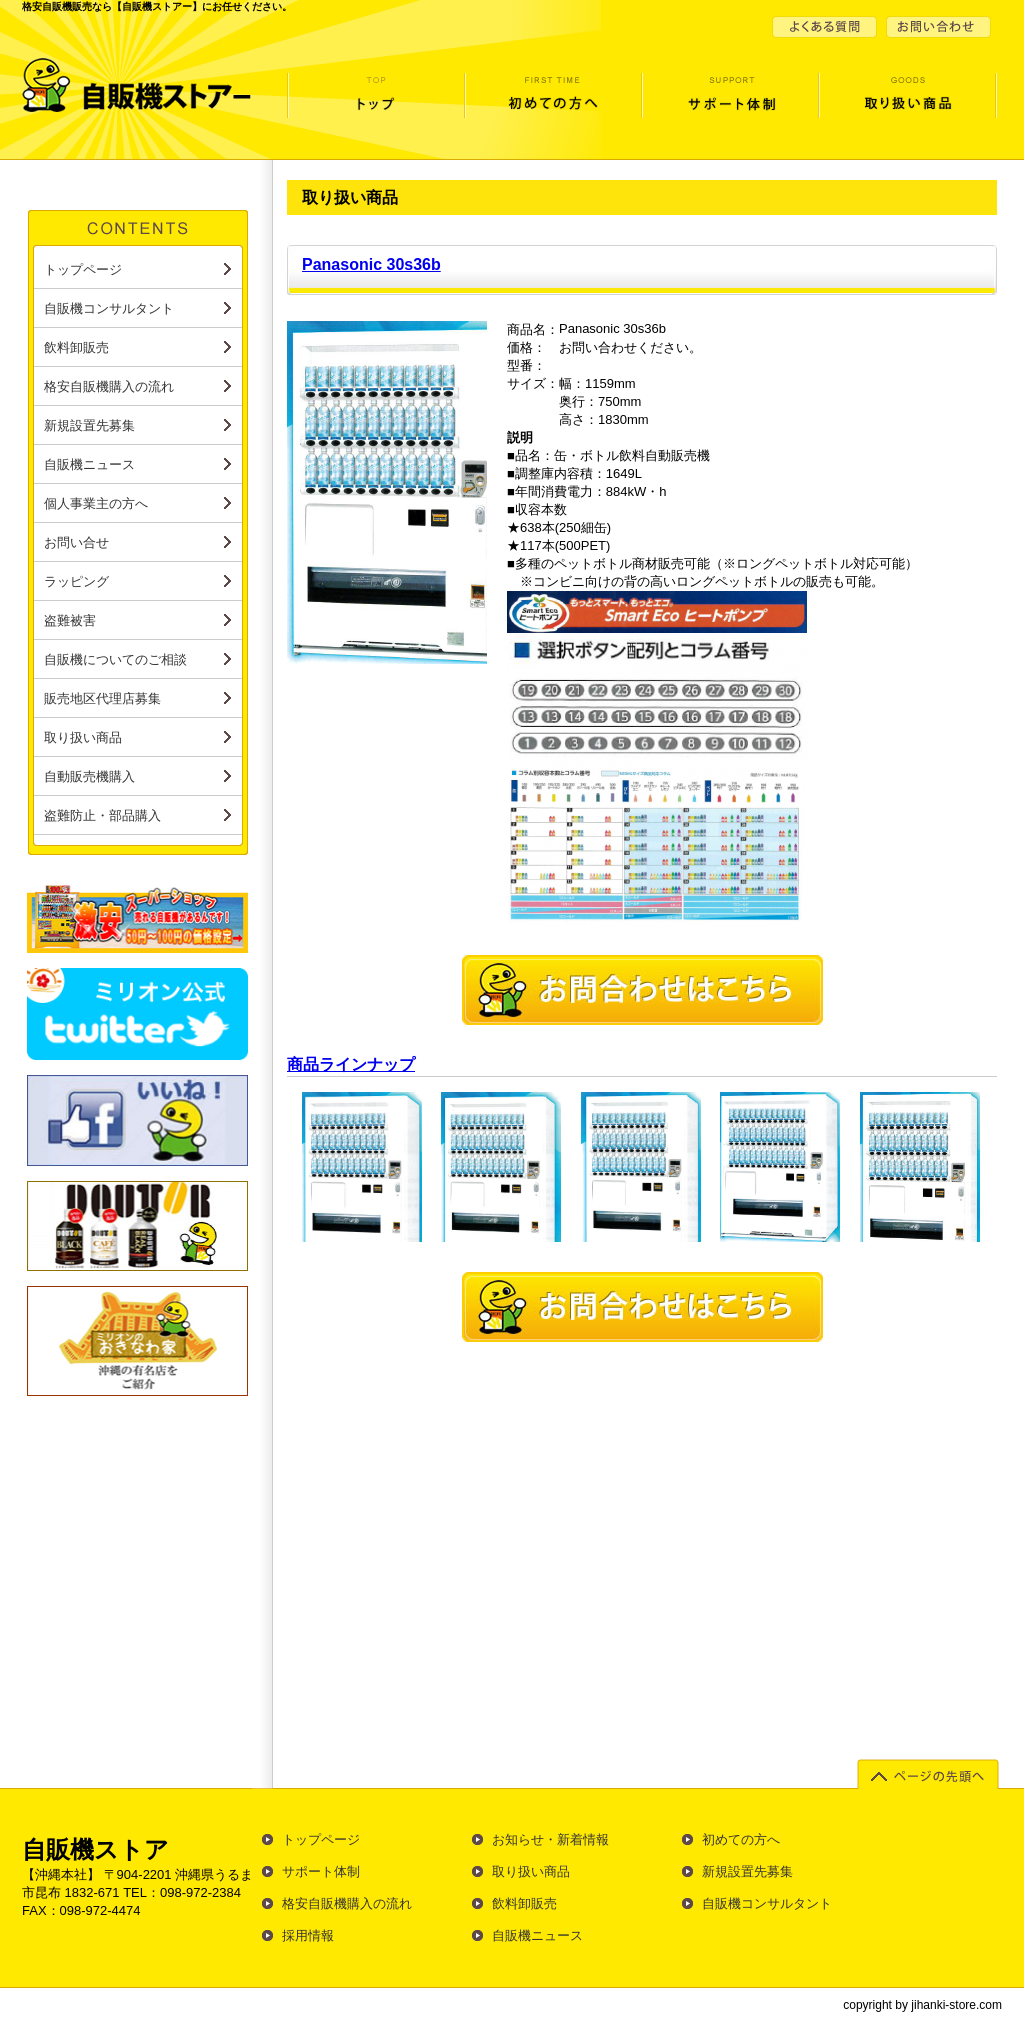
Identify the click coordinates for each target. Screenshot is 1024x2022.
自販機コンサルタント (109, 308)
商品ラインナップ (351, 1064)
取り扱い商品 (907, 103)
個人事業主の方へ (96, 503)
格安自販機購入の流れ (109, 386)
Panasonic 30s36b (371, 264)
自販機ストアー (144, 85)
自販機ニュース (89, 464)
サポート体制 (729, 103)
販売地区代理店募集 (102, 698)
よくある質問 (827, 27)
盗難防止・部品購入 (102, 815)
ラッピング (76, 581)
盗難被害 (70, 620)
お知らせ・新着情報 (550, 1839)
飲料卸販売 (76, 347)
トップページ (375, 103)
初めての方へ (552, 103)
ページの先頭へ (930, 1776)
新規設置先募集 (89, 425)
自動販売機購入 (89, 776)
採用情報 (308, 1935)
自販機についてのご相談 (115, 659)
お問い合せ (937, 27)
